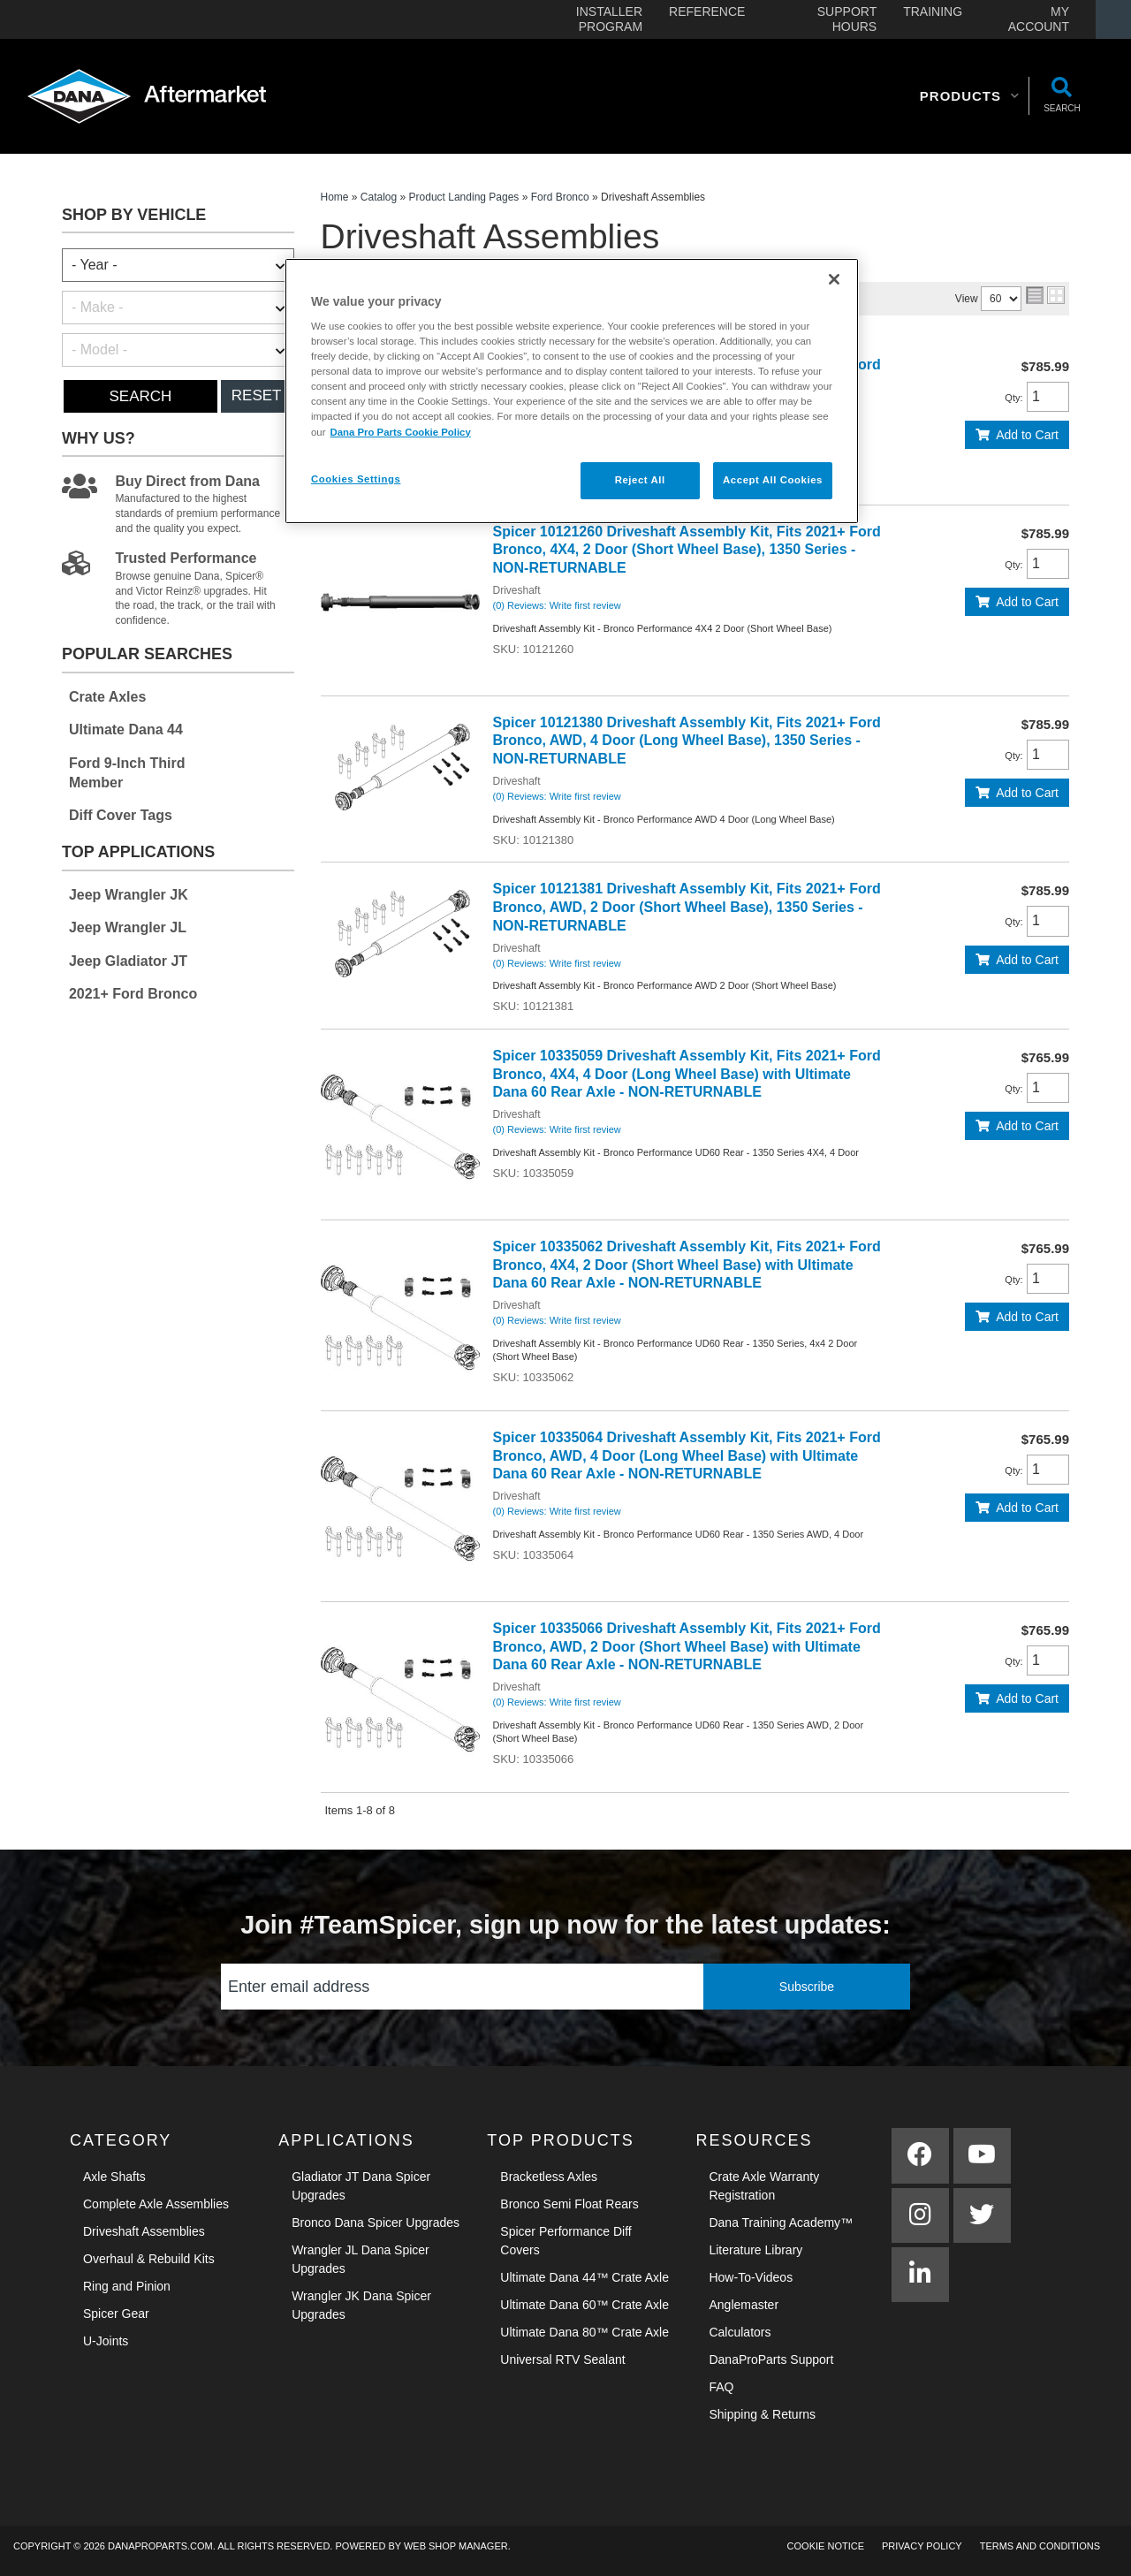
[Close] (834, 279)
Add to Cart (1027, 435)
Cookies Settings (355, 479)
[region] (572, 391)
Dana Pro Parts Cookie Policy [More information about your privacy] (400, 432)
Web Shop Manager (456, 2546)
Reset (257, 395)
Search (140, 396)
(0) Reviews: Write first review (557, 605)
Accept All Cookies (773, 480)
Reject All (640, 480)
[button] (970, 96)
